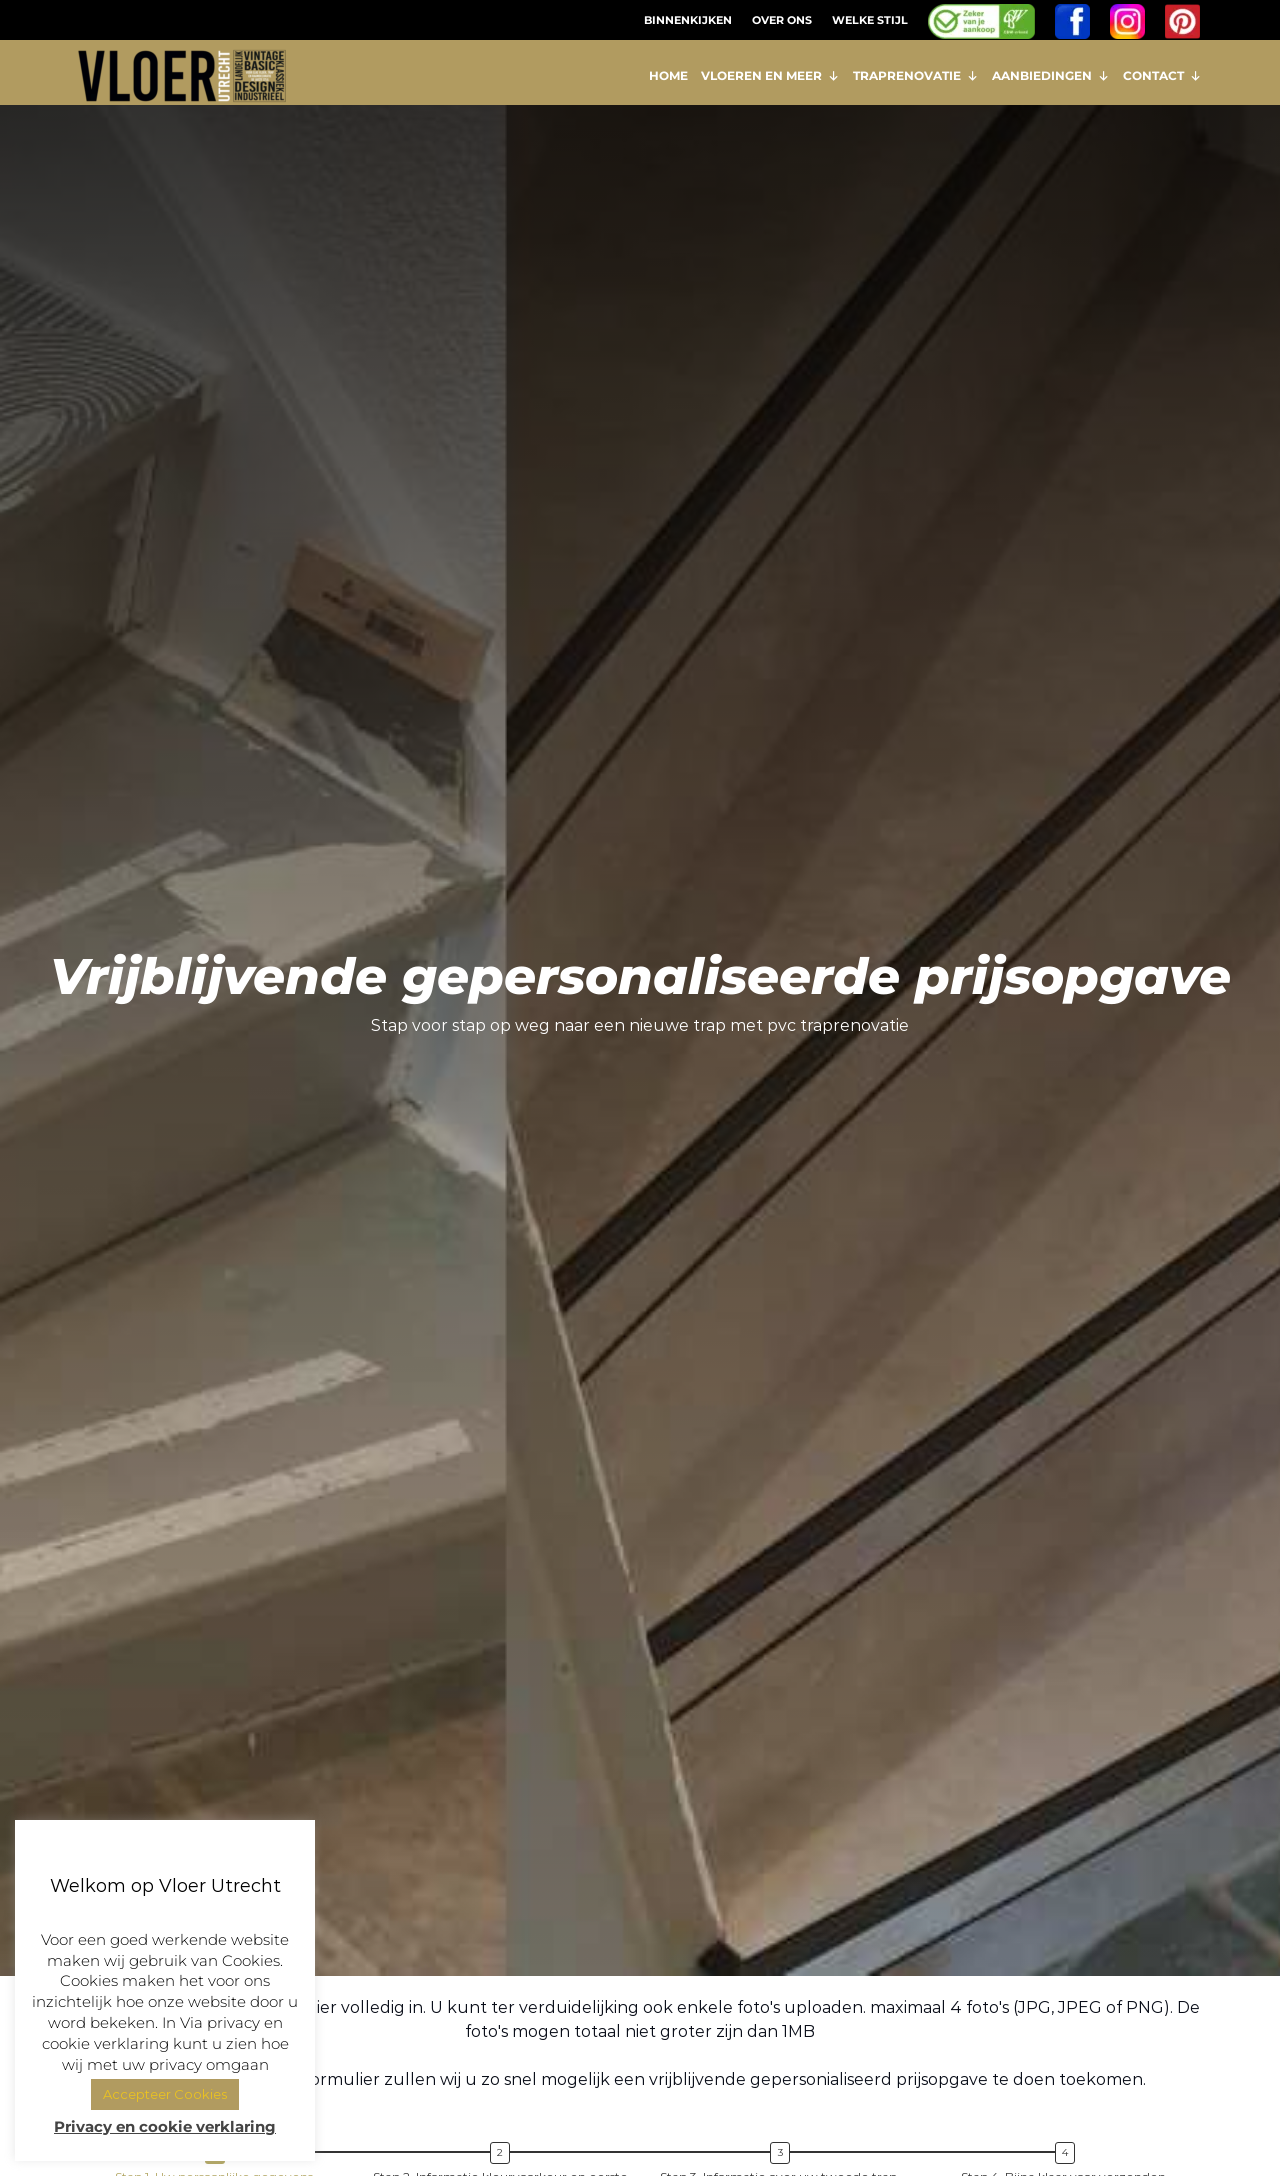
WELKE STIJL (870, 20)
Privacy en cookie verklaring (165, 2126)
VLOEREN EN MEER (770, 75)
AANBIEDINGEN (1051, 75)
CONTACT (1162, 75)
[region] (640, 1056)
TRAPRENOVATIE (916, 75)
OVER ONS (782, 20)
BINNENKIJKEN (688, 20)
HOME (668, 75)
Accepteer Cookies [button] (165, 2094)
